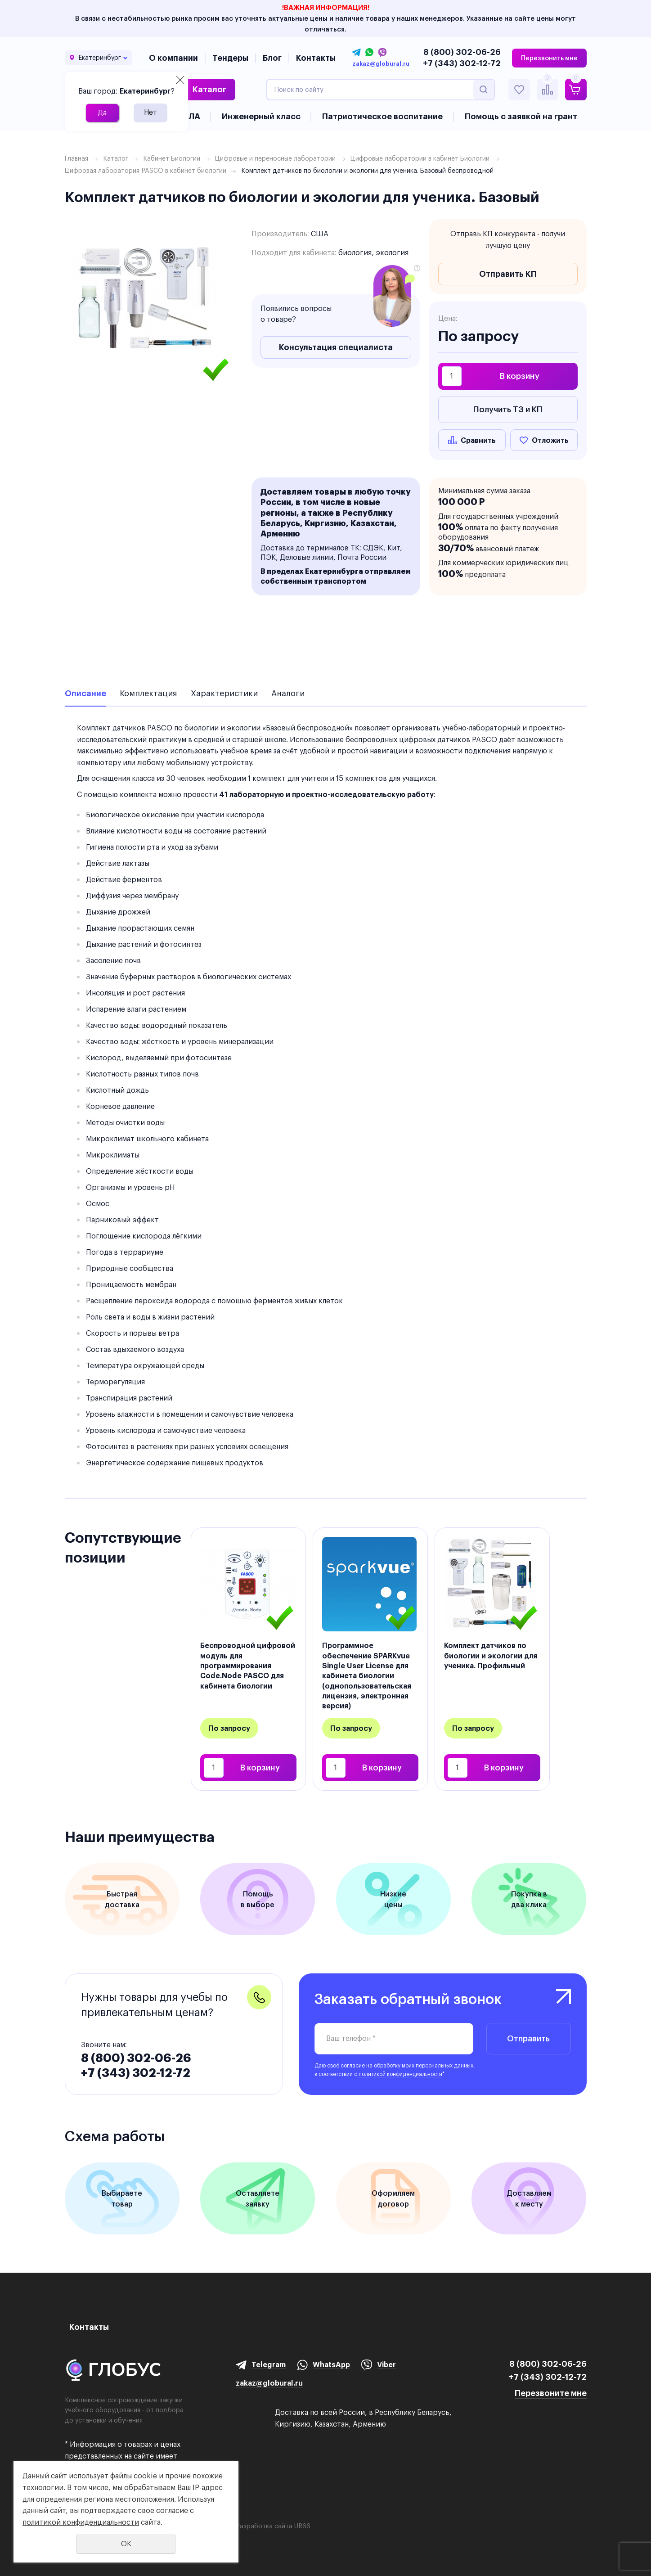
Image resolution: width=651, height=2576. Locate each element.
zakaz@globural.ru (380, 64)
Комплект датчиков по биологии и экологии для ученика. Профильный (490, 1655)
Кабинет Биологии (171, 158)
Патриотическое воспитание (382, 116)
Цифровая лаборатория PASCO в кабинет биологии (145, 170)
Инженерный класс (261, 116)
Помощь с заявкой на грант (521, 116)
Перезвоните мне (551, 2393)
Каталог (209, 89)
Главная (76, 158)
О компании (173, 58)
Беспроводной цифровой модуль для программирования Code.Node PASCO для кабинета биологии (247, 1665)
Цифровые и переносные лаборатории (275, 158)
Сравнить (478, 440)
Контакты (316, 58)
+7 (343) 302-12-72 (462, 63)
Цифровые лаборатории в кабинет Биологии (419, 158)
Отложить (550, 440)
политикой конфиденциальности (400, 2074)
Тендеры (230, 58)
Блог (272, 58)
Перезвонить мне (549, 58)
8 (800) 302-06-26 (462, 52)
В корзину (519, 376)
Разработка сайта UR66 (273, 2526)
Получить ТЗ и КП (508, 409)
